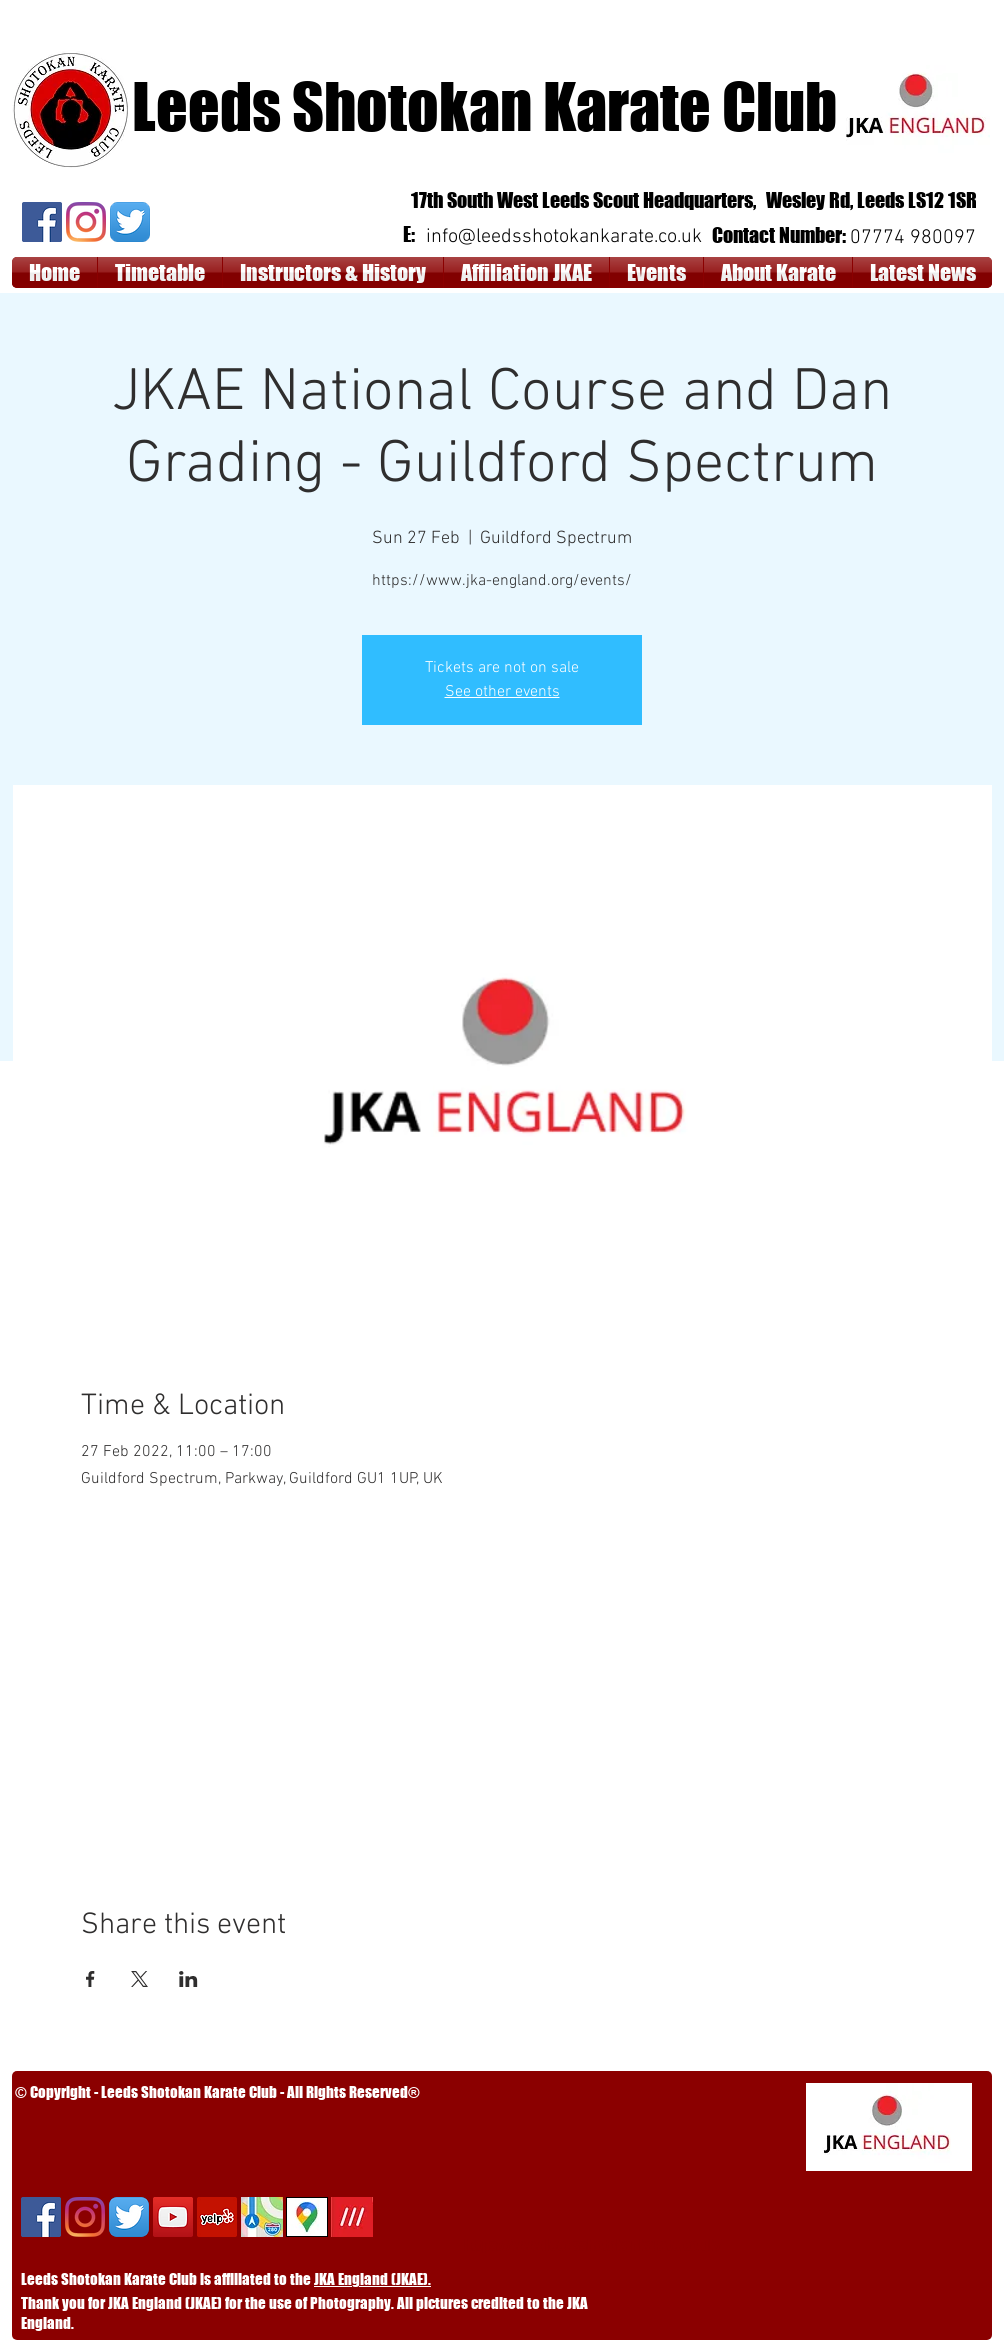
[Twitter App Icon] (130, 222)
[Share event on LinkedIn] (188, 1979)
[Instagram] (86, 222)
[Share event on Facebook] (90, 1979)
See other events (502, 692)
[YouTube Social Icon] (173, 2217)
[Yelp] (217, 2217)
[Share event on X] (139, 1979)
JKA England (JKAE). (372, 2279)
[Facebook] (42, 222)
